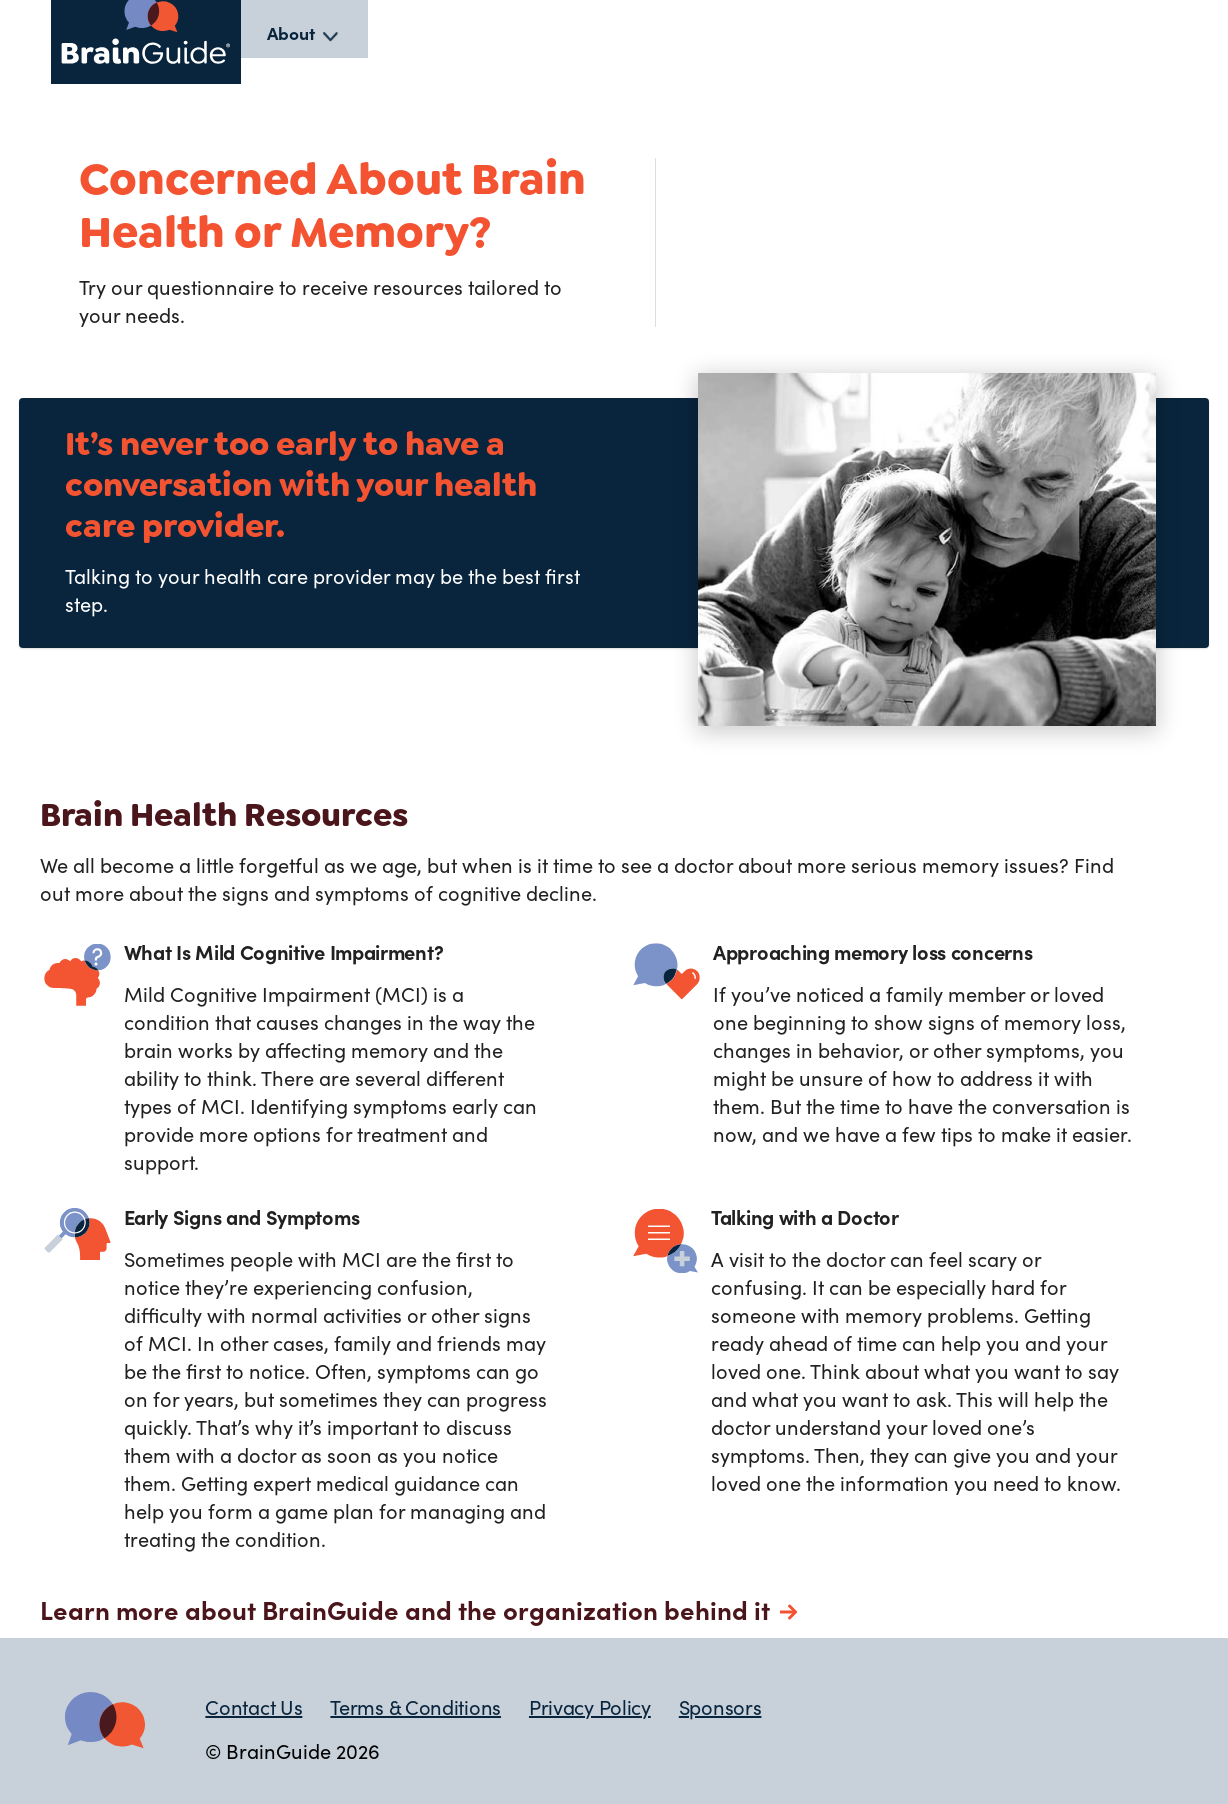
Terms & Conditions (415, 1706)
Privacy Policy (590, 1706)
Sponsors (720, 1706)
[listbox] (304, 33)
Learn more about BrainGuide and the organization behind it (405, 1609)
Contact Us (253, 1706)
